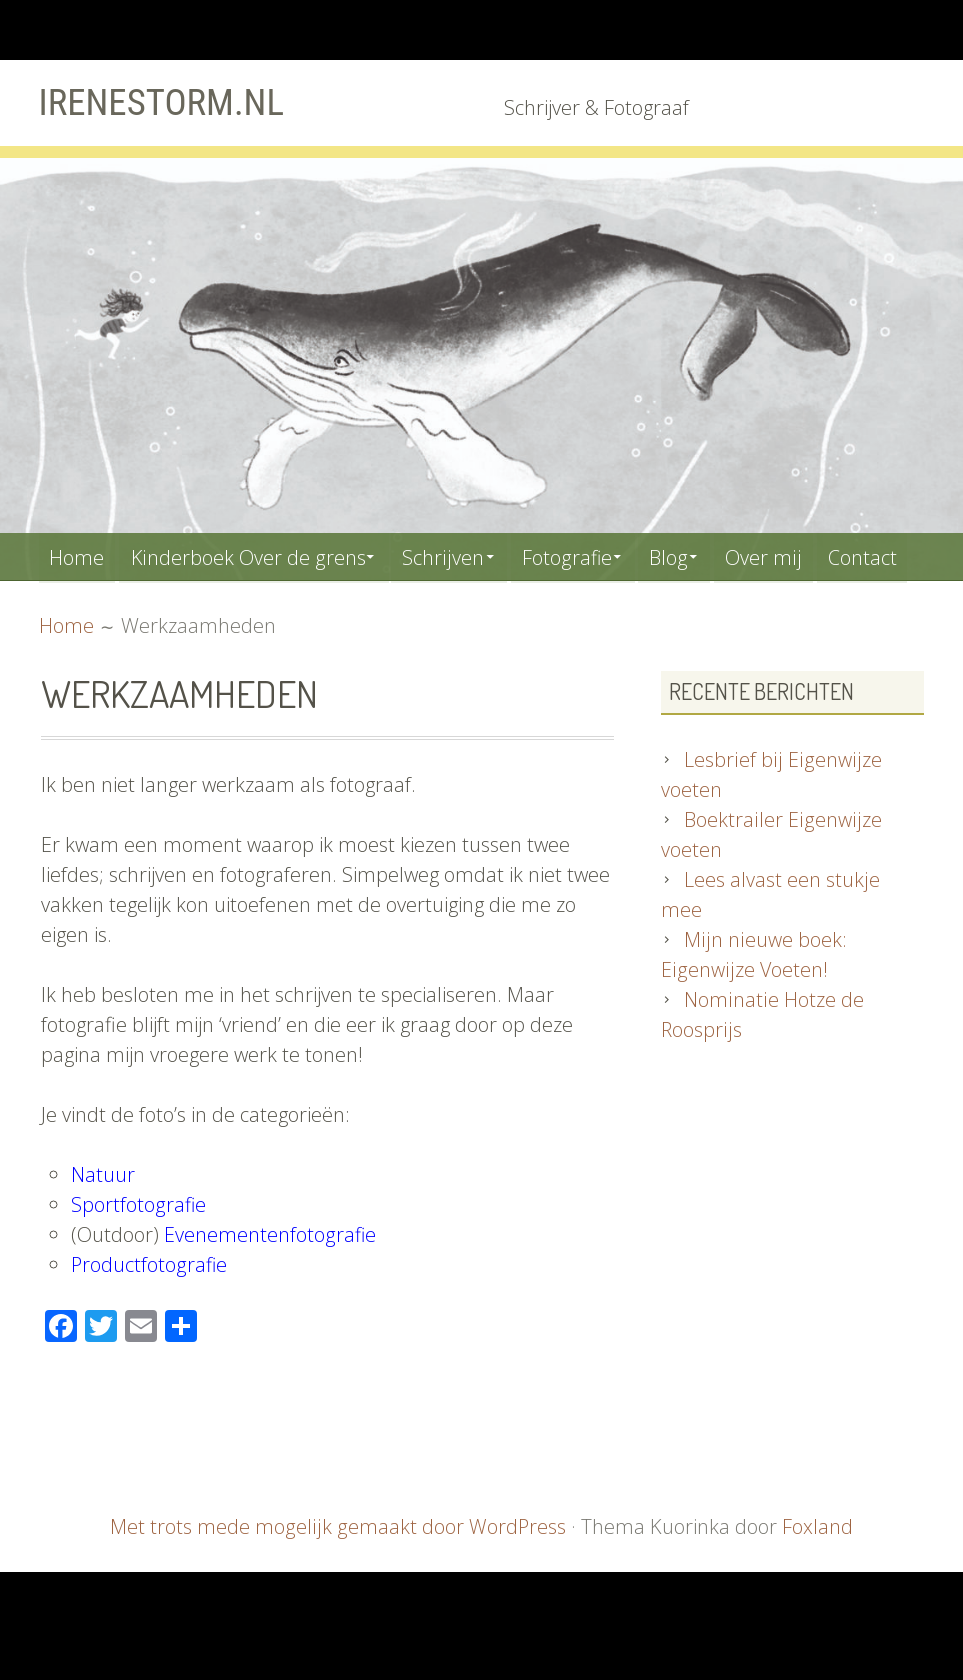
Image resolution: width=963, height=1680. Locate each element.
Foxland (816, 1574)
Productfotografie (149, 1312)
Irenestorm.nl (165, 102)
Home (78, 555)
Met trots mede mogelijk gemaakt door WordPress (338, 1574)
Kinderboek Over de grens (252, 555)
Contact (85, 603)
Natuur (103, 1222)
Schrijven (452, 555)
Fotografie (580, 555)
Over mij (786, 555)
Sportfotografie (138, 1252)
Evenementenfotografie (270, 1282)
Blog (687, 555)
